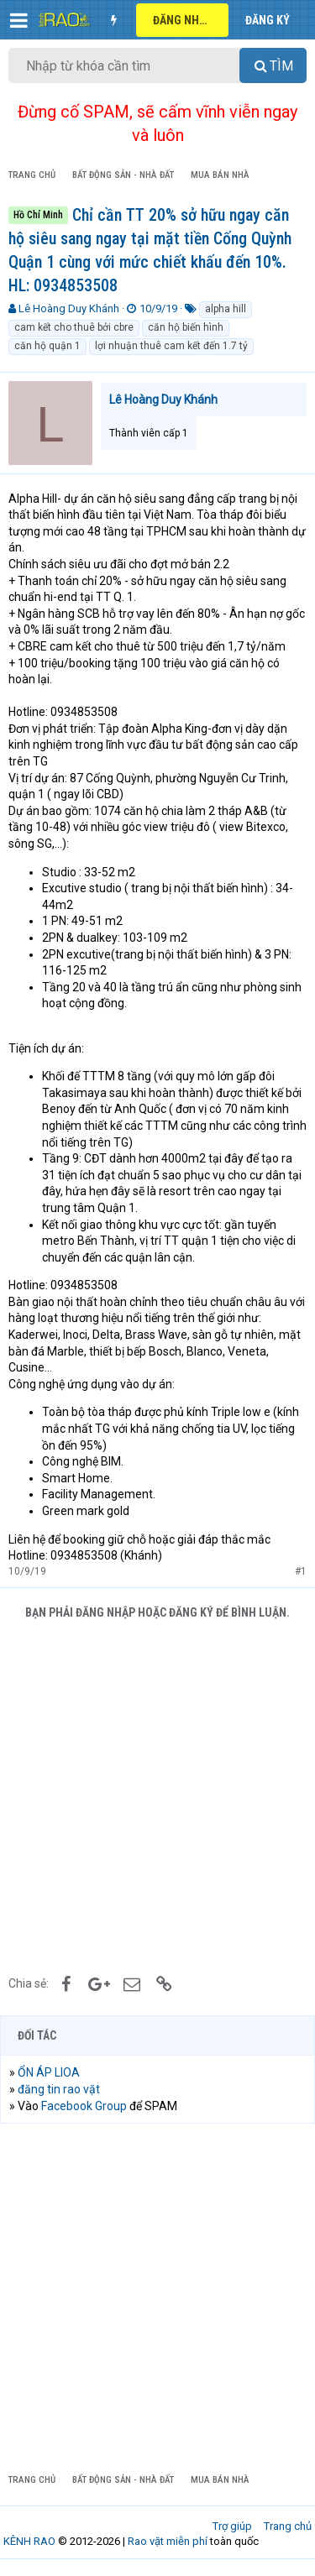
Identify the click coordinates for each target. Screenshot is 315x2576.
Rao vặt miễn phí (167, 2541)
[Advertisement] (157, 1795)
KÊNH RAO (29, 2541)
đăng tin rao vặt (59, 2089)
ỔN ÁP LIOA (49, 2072)
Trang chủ (288, 2526)
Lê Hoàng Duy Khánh (68, 308)
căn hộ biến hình (185, 327)
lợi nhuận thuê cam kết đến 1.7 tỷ (171, 346)
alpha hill (225, 309)
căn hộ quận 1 (47, 346)
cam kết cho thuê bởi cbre (74, 327)
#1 (301, 1571)
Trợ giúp (232, 2526)
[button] (18, 20)
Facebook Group (84, 2106)
